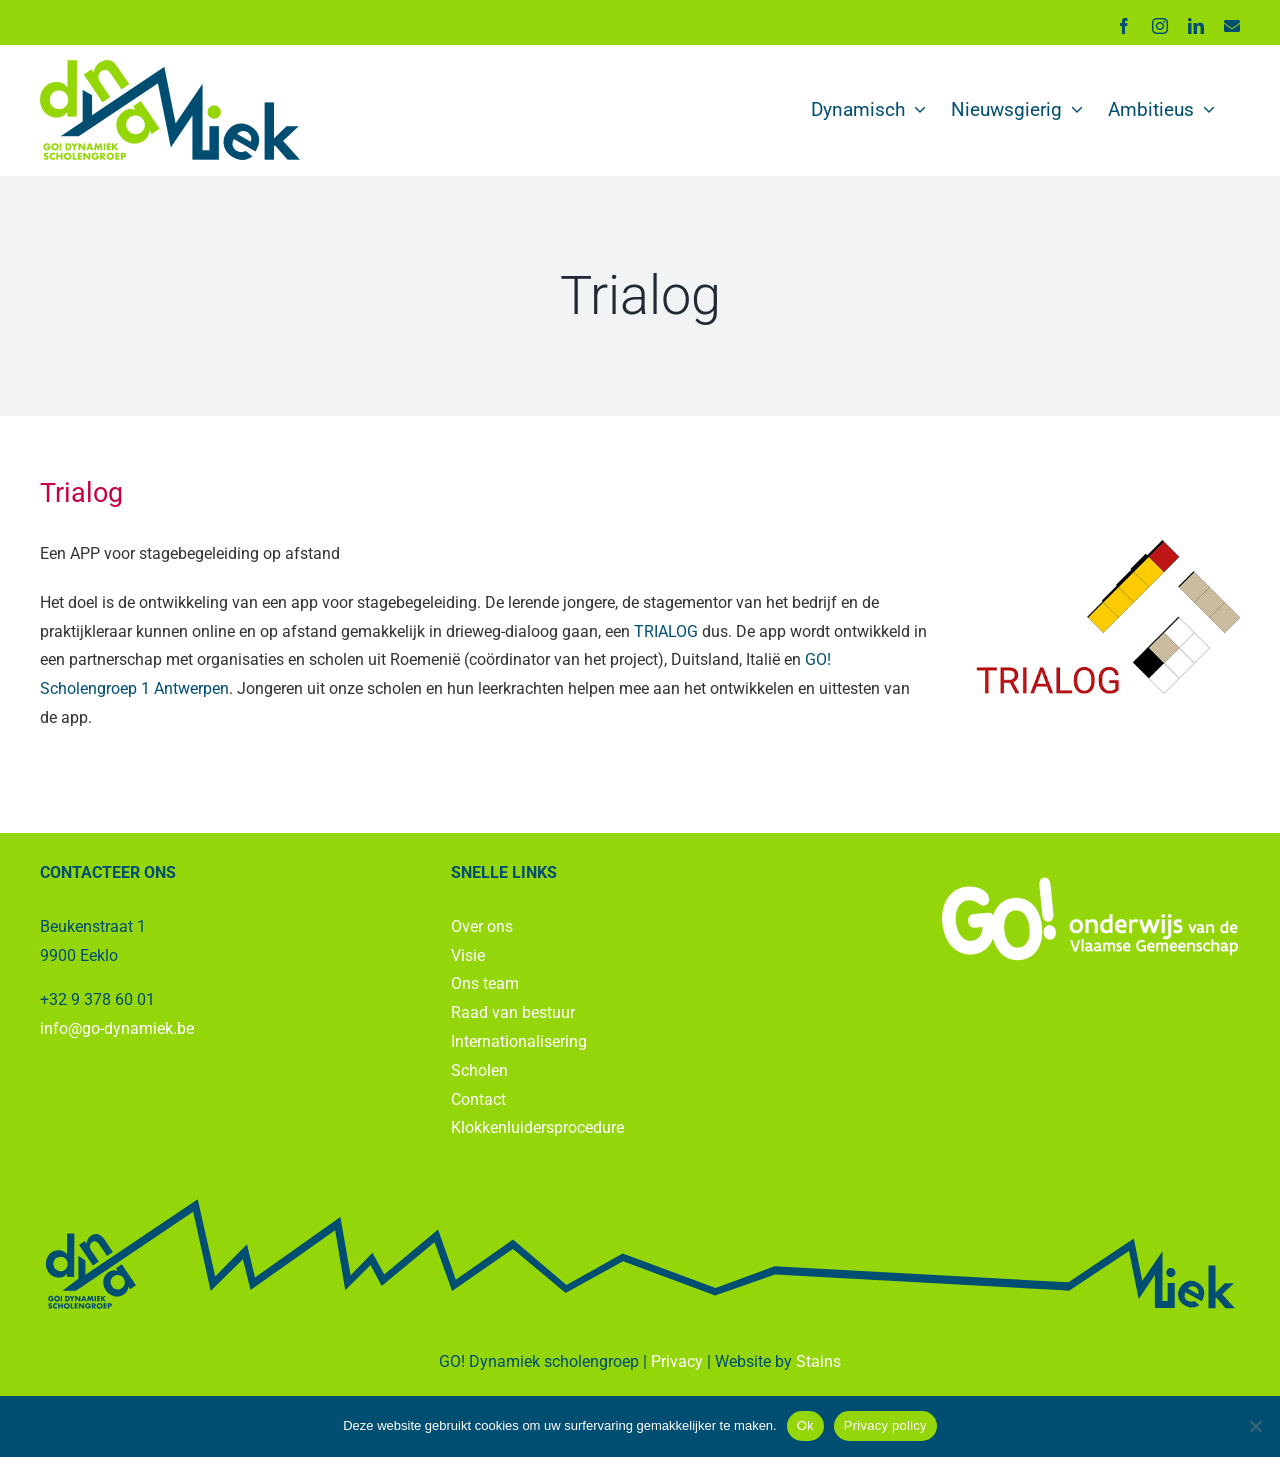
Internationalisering (519, 1041)
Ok (805, 1425)
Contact (478, 1099)
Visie (468, 955)
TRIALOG (666, 631)
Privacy (677, 1361)
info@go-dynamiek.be (117, 1028)
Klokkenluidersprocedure (537, 1127)
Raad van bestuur (513, 1012)
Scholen (479, 1070)
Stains (818, 1361)
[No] (1255, 1426)
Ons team (485, 983)
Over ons (482, 926)
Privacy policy (885, 1425)
